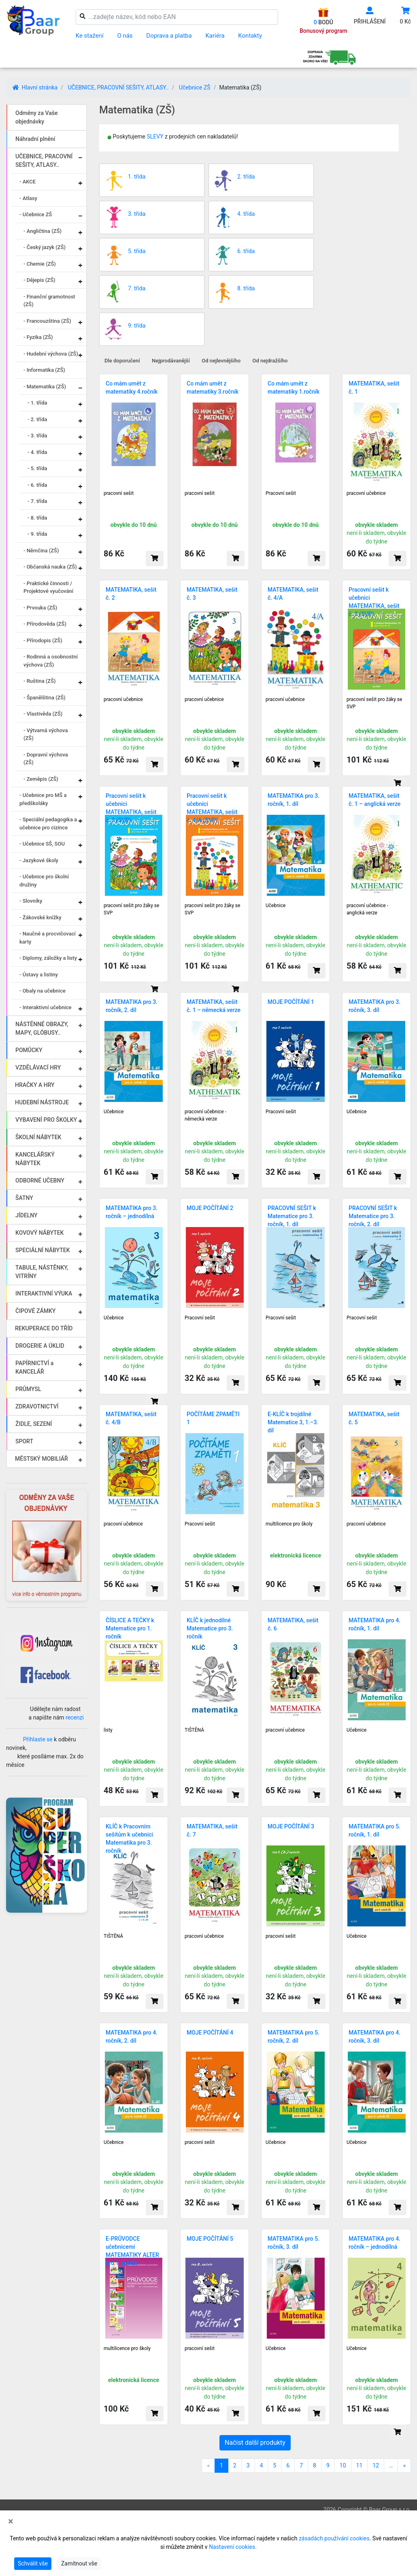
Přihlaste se (38, 1739)
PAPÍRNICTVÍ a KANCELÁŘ (34, 1367)
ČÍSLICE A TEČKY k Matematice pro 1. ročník (130, 1628)
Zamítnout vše (79, 2563)
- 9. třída (37, 534)
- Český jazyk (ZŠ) (44, 247)
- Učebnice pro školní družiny (44, 881)
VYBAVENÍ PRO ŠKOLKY (46, 1119)
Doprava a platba (168, 35)
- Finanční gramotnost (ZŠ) (49, 301)
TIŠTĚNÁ (194, 1730)
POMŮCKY (29, 1050)
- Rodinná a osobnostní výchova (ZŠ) (50, 661)
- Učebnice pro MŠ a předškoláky (43, 799)
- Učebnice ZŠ (35, 214)
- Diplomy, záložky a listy (48, 958)
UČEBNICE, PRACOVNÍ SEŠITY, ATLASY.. (118, 87)
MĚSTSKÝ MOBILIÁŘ (41, 1458)
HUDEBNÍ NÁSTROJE (42, 1102)
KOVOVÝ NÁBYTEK (39, 1232)
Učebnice (275, 905)
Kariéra (214, 35)
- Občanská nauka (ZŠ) (50, 567)
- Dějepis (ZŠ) (39, 280)
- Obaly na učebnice (42, 991)
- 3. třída (37, 436)
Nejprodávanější (171, 361)
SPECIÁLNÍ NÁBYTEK (42, 1250)
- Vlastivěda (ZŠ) (42, 714)
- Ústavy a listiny (38, 975)
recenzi (75, 1717)
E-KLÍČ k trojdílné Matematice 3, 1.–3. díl (293, 1422)
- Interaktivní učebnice (45, 1007)
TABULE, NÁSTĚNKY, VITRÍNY (41, 1271)
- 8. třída (37, 518)
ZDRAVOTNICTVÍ (36, 1406)
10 (343, 2465)
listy (108, 1730)
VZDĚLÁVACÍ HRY (38, 1067)
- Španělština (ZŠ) (44, 698)
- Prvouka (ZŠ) (40, 608)
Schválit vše (33, 2563)
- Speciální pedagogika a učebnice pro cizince (48, 823)
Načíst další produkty (255, 2442)
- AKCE (27, 182)
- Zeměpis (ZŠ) (40, 779)
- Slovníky (30, 901)
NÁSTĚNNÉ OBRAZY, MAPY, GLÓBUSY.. (41, 1028)
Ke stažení (90, 35)
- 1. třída (37, 403)
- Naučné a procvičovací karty (47, 938)
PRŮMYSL (28, 1389)
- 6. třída (37, 485)
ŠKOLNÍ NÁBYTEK (38, 1137)
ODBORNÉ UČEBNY (39, 1180)
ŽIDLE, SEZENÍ (33, 1424)
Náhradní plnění (35, 139)
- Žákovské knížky (40, 917)
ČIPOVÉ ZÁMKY (35, 1311)
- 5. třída (37, 468)
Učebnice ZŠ (195, 87)
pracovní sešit (119, 493)
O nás (124, 35)
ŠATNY (24, 1198)
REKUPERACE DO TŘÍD (43, 1328)
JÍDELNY (26, 1215)
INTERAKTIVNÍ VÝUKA (43, 1293)
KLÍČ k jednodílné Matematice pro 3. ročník (210, 1628)
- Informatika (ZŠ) (44, 370)
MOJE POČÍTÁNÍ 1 (291, 1002)
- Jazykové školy (38, 860)
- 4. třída (37, 452)
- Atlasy (28, 198)
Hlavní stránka (35, 87)
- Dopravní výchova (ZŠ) (45, 759)
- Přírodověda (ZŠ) (44, 624)
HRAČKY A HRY (35, 1085)
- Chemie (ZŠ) (39, 264)
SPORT (24, 1441)
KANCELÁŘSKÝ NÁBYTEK (35, 1158)
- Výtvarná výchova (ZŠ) (45, 734)
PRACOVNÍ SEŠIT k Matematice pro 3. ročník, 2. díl (373, 1216)
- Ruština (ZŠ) (39, 681)
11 (359, 2465)
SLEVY (155, 136)
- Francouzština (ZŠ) (47, 321)
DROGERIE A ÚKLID (39, 1345)
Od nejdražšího (270, 361)
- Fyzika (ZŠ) (38, 337)
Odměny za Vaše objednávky (36, 117)
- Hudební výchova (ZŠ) (50, 354)
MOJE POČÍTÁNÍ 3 (291, 1826)
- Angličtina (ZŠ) (42, 231)
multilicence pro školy (289, 1524)
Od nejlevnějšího (221, 361)
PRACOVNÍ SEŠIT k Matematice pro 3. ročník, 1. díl (292, 1216)
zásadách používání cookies (334, 2538)
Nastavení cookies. (233, 2547)
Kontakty (250, 35)
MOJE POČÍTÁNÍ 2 (210, 1208)
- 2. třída (37, 419)
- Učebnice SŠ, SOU (42, 844)
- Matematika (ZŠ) (44, 387)
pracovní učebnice (366, 493)
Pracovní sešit (281, 493)
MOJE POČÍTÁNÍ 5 (210, 2238)
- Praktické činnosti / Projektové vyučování (48, 587)
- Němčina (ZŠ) (41, 551)
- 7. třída (37, 501)
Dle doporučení (122, 361)
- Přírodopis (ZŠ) (42, 640)
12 (375, 2465)
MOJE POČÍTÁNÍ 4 (210, 2032)
